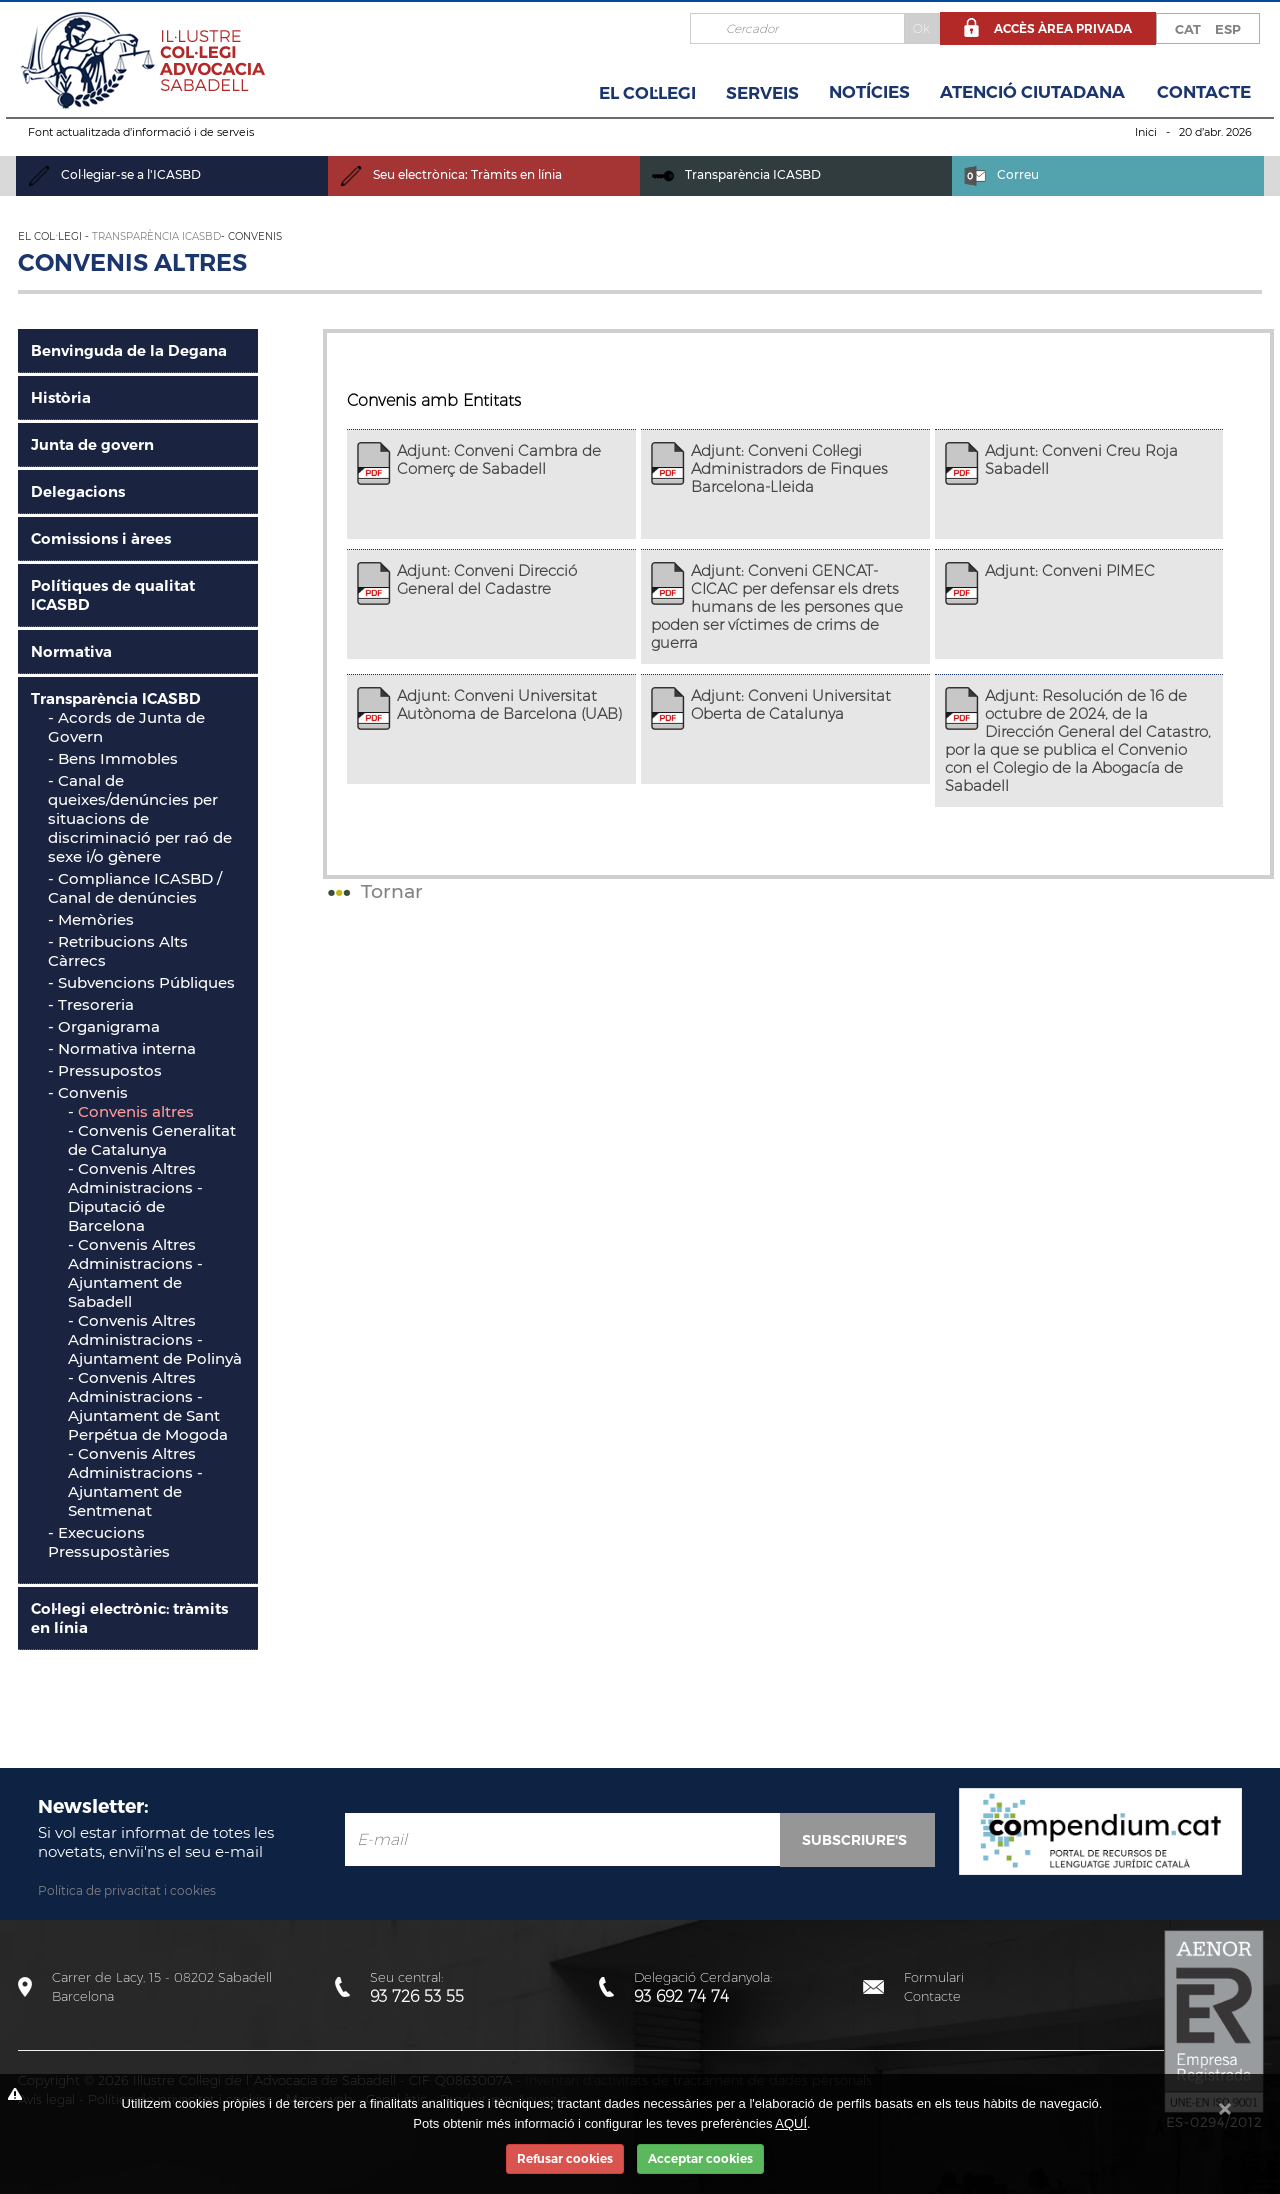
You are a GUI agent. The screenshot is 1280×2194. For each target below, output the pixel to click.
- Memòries (91, 919)
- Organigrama (104, 1026)
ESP (1228, 29)
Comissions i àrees (101, 538)
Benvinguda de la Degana (129, 350)
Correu (1001, 174)
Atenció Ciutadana (1032, 92)
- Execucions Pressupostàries (109, 1542)
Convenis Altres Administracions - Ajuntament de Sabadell (135, 1273)
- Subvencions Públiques (141, 982)
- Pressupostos (105, 1070)
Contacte (1204, 92)
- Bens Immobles (113, 758)
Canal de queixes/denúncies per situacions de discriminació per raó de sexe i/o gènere (140, 818)
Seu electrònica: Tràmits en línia (451, 174)
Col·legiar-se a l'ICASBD (114, 174)
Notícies (869, 92)
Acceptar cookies (700, 2158)
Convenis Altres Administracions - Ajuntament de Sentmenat (135, 1482)
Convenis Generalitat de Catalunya (152, 1140)
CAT (1188, 29)
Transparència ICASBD (736, 174)
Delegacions (78, 491)
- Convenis (88, 1092)
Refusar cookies (565, 2158)
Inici (1146, 132)
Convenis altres (136, 1111)
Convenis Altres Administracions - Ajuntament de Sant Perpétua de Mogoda (148, 1406)
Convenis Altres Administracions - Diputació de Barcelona (135, 1197)
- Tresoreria (91, 1004)
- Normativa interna (122, 1048)
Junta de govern (92, 444)
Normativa (71, 651)
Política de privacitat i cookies (127, 1890)
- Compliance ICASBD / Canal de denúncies (135, 888)
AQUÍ (791, 2123)
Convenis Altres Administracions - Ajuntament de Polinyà (155, 1339)
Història (61, 397)
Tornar (373, 891)
